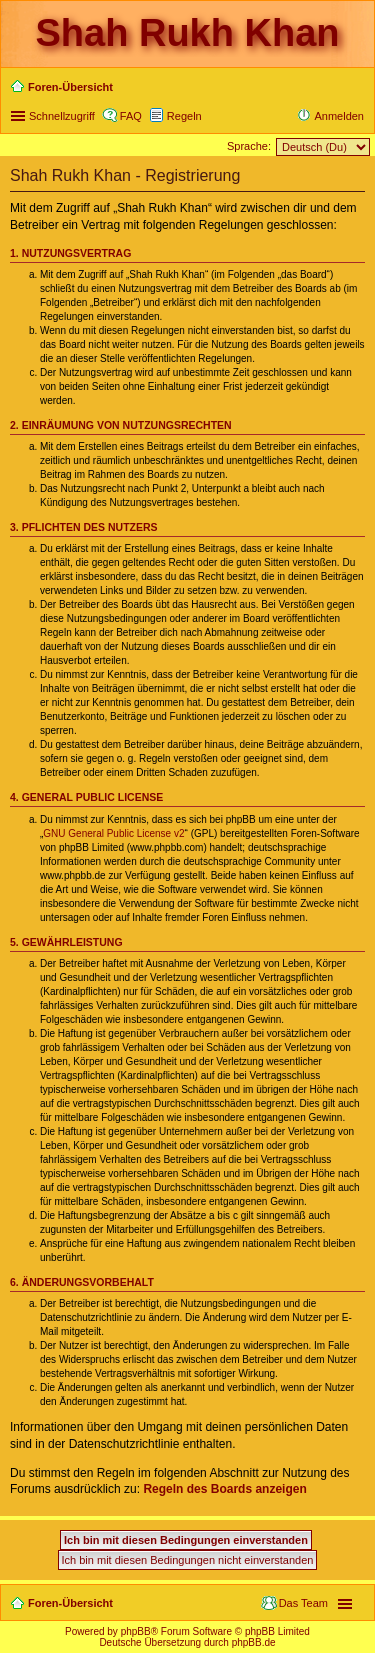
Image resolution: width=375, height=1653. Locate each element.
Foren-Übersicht (70, 1603)
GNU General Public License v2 (113, 833)
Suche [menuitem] (358, 89)
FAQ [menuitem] (131, 116)
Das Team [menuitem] (303, 1603)
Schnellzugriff (62, 116)
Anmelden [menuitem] (339, 116)
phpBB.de (254, 1642)
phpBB (136, 1631)
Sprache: (249, 146)
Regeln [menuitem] (184, 116)
